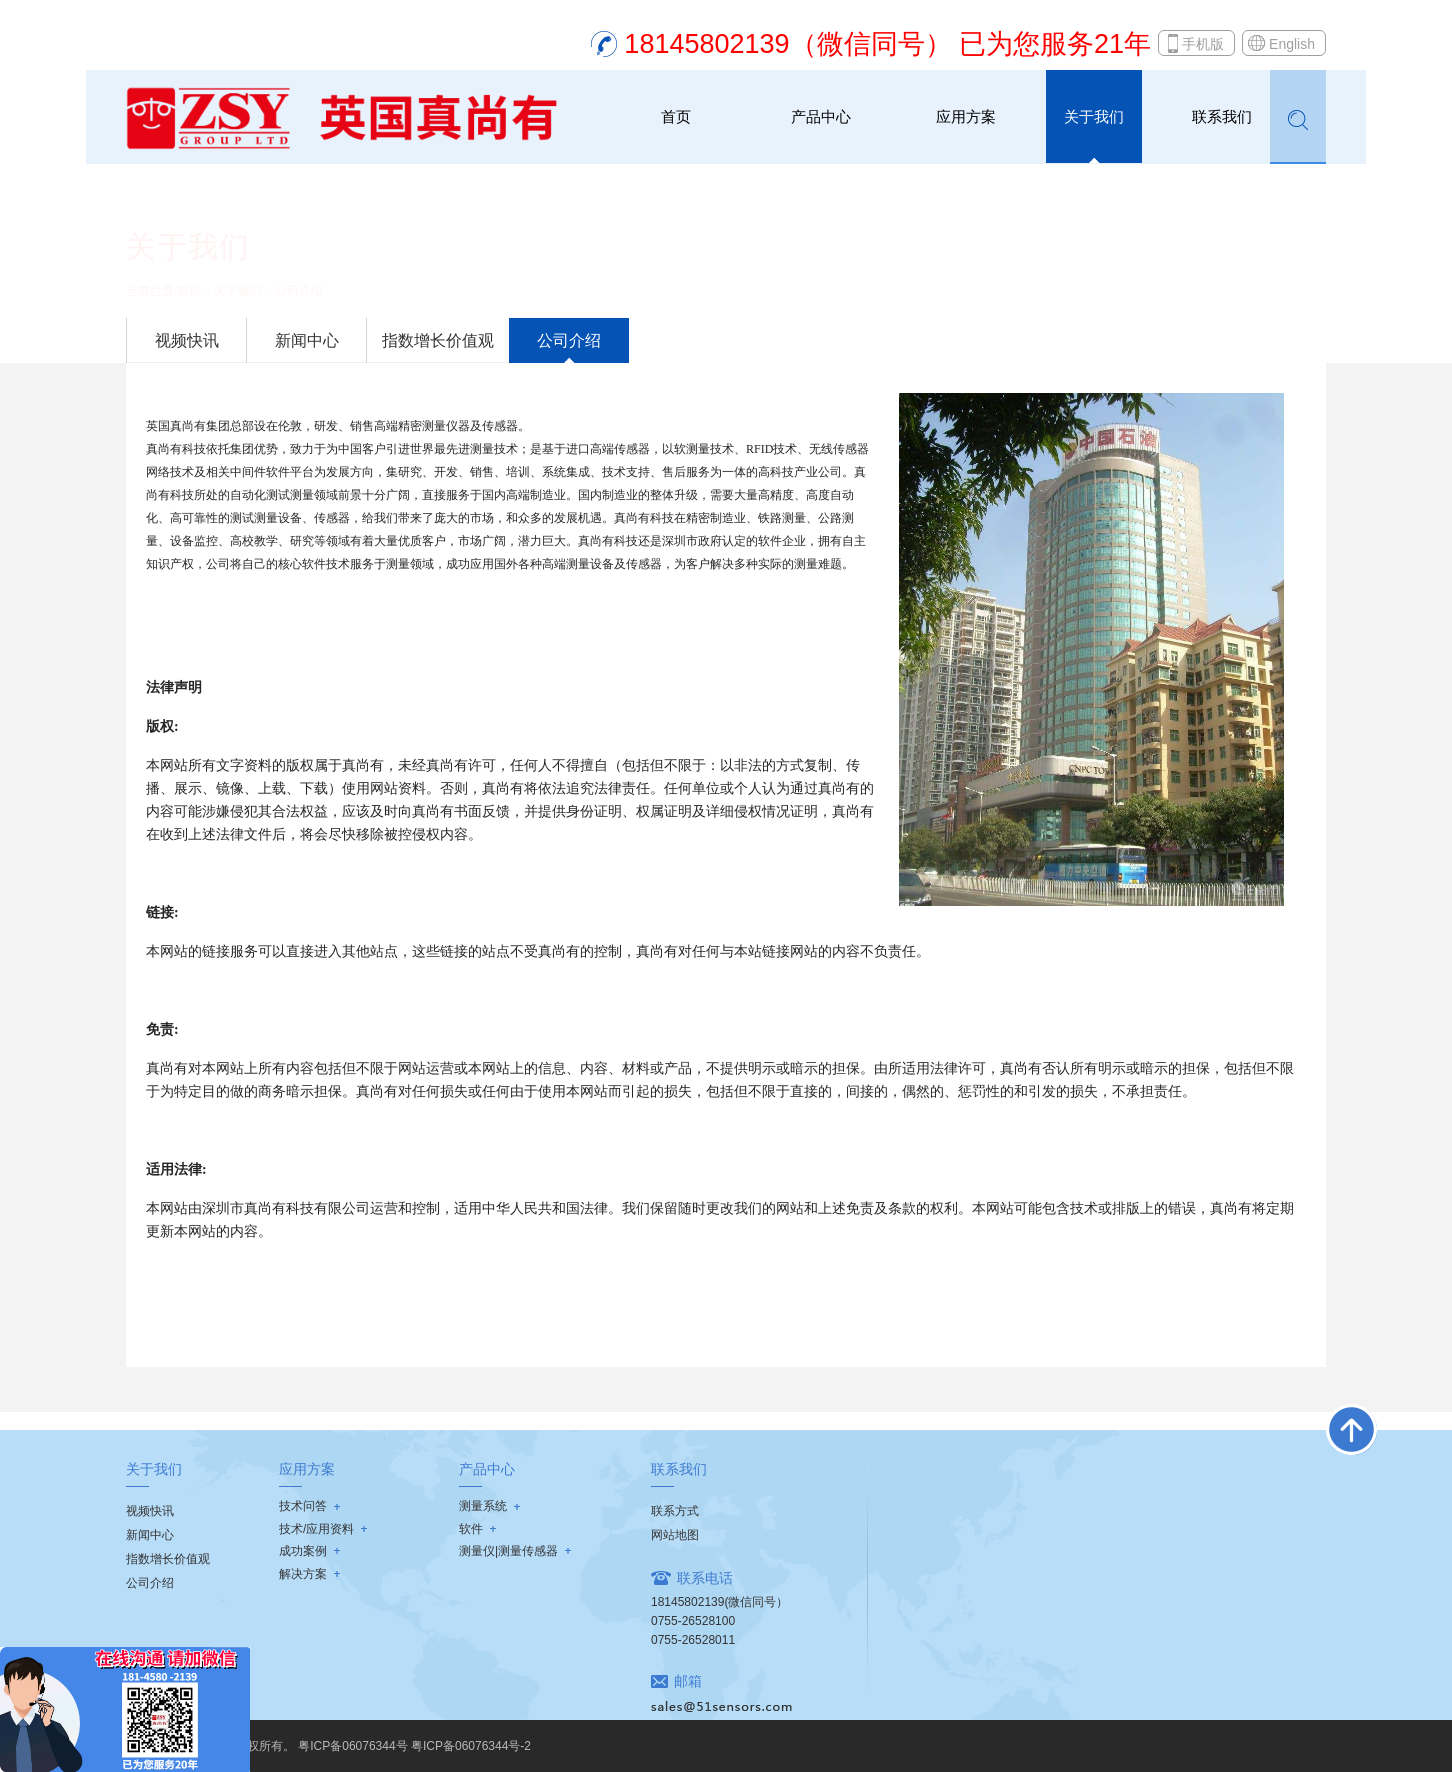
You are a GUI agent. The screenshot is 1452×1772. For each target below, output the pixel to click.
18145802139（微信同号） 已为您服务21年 (887, 44)
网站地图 (675, 1535)
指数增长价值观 (438, 340)
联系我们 (1222, 116)
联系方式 (675, 1511)
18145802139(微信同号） (719, 1602)
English (1292, 44)
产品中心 (821, 116)
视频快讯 (187, 340)
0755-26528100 (693, 1621)
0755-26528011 (693, 1640)
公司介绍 (299, 291)
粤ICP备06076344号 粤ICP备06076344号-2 (414, 1746)
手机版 (1203, 44)
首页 (676, 116)
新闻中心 (307, 340)
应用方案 (966, 116)
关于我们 (1094, 116)
